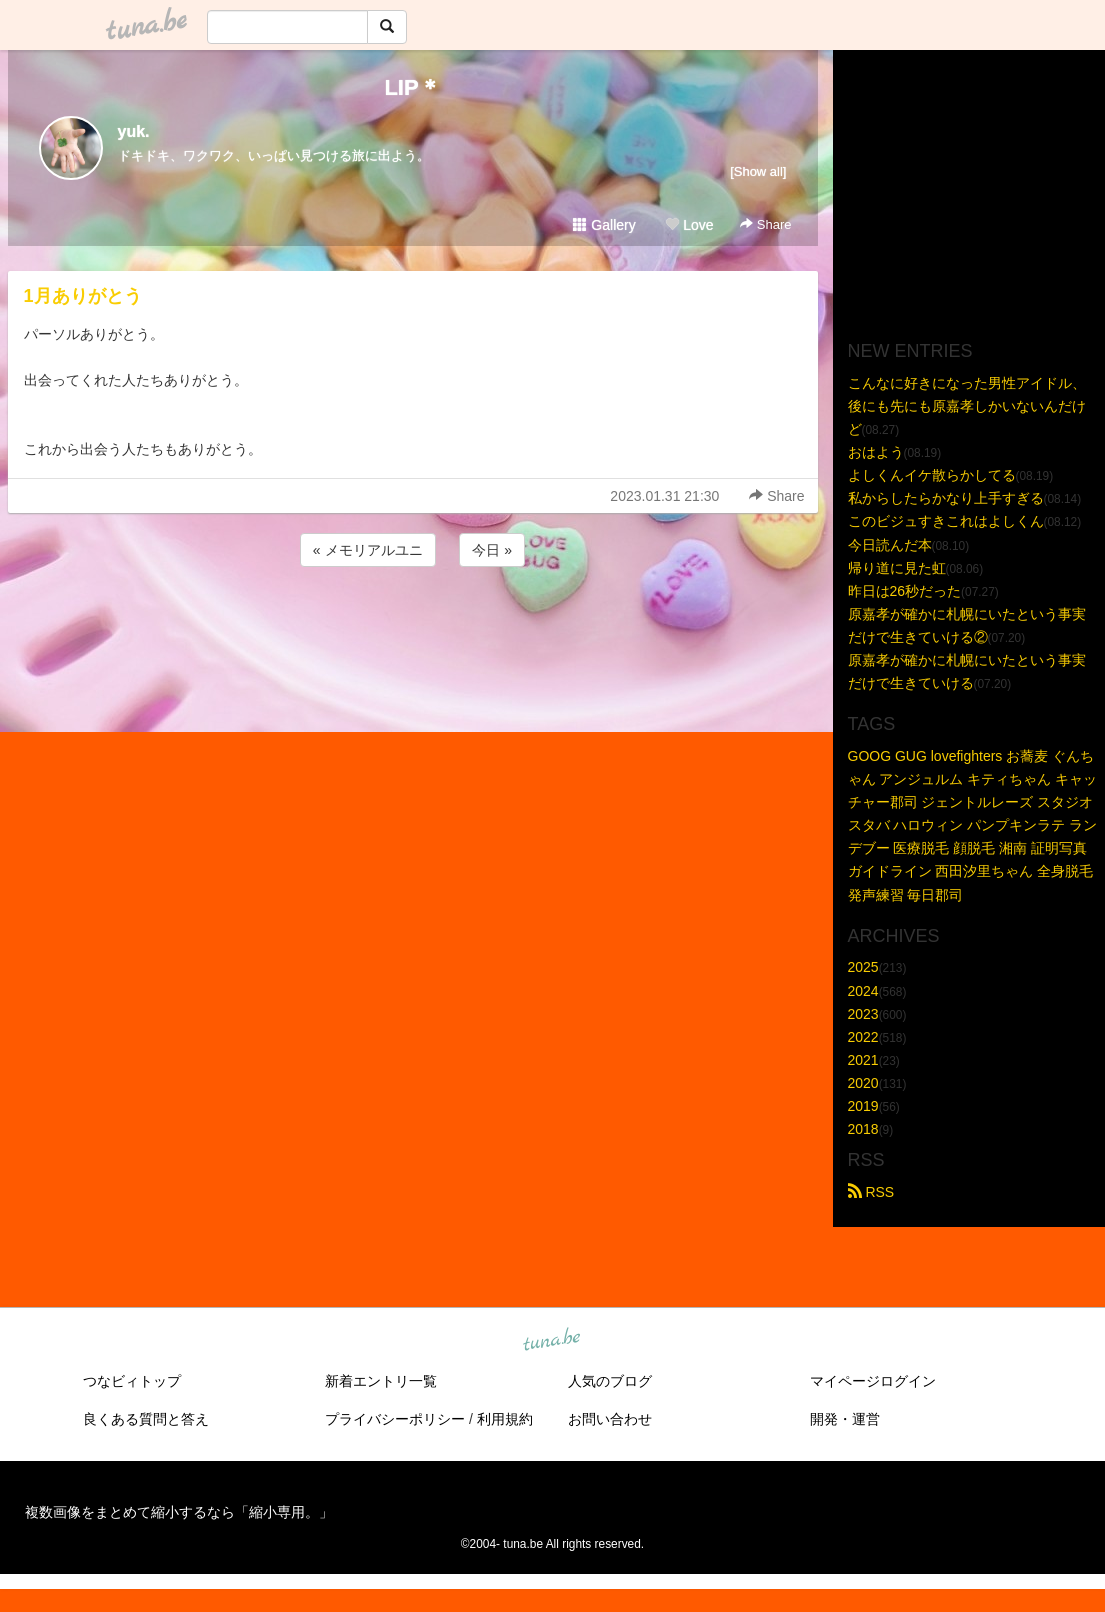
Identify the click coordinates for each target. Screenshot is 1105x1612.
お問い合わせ (610, 1419)
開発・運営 (845, 1419)
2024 (863, 991)
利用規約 (505, 1419)
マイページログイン (873, 1381)
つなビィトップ (132, 1381)
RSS (871, 1192)
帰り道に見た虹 (897, 568)
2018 (863, 1129)
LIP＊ (412, 87)
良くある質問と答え (146, 1419)
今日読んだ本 (890, 545)
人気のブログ (610, 1381)
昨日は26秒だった (905, 591)
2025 (863, 967)
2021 (863, 1060)
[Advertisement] (413, 625)
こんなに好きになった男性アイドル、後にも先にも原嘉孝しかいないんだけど (967, 406)
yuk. (134, 131)
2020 (863, 1083)
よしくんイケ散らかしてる (932, 475)
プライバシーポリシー (395, 1419)
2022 (863, 1037)
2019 (863, 1106)
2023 (863, 1014)
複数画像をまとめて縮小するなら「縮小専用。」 (179, 1512)
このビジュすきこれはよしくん (946, 521)
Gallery (604, 225)
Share (765, 224)
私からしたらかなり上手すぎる (946, 498)
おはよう (876, 452)
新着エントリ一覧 (381, 1381)
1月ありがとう (83, 296)
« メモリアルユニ (368, 550)
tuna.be (552, 1341)
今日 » (492, 550)
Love (689, 225)
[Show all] (758, 171)
